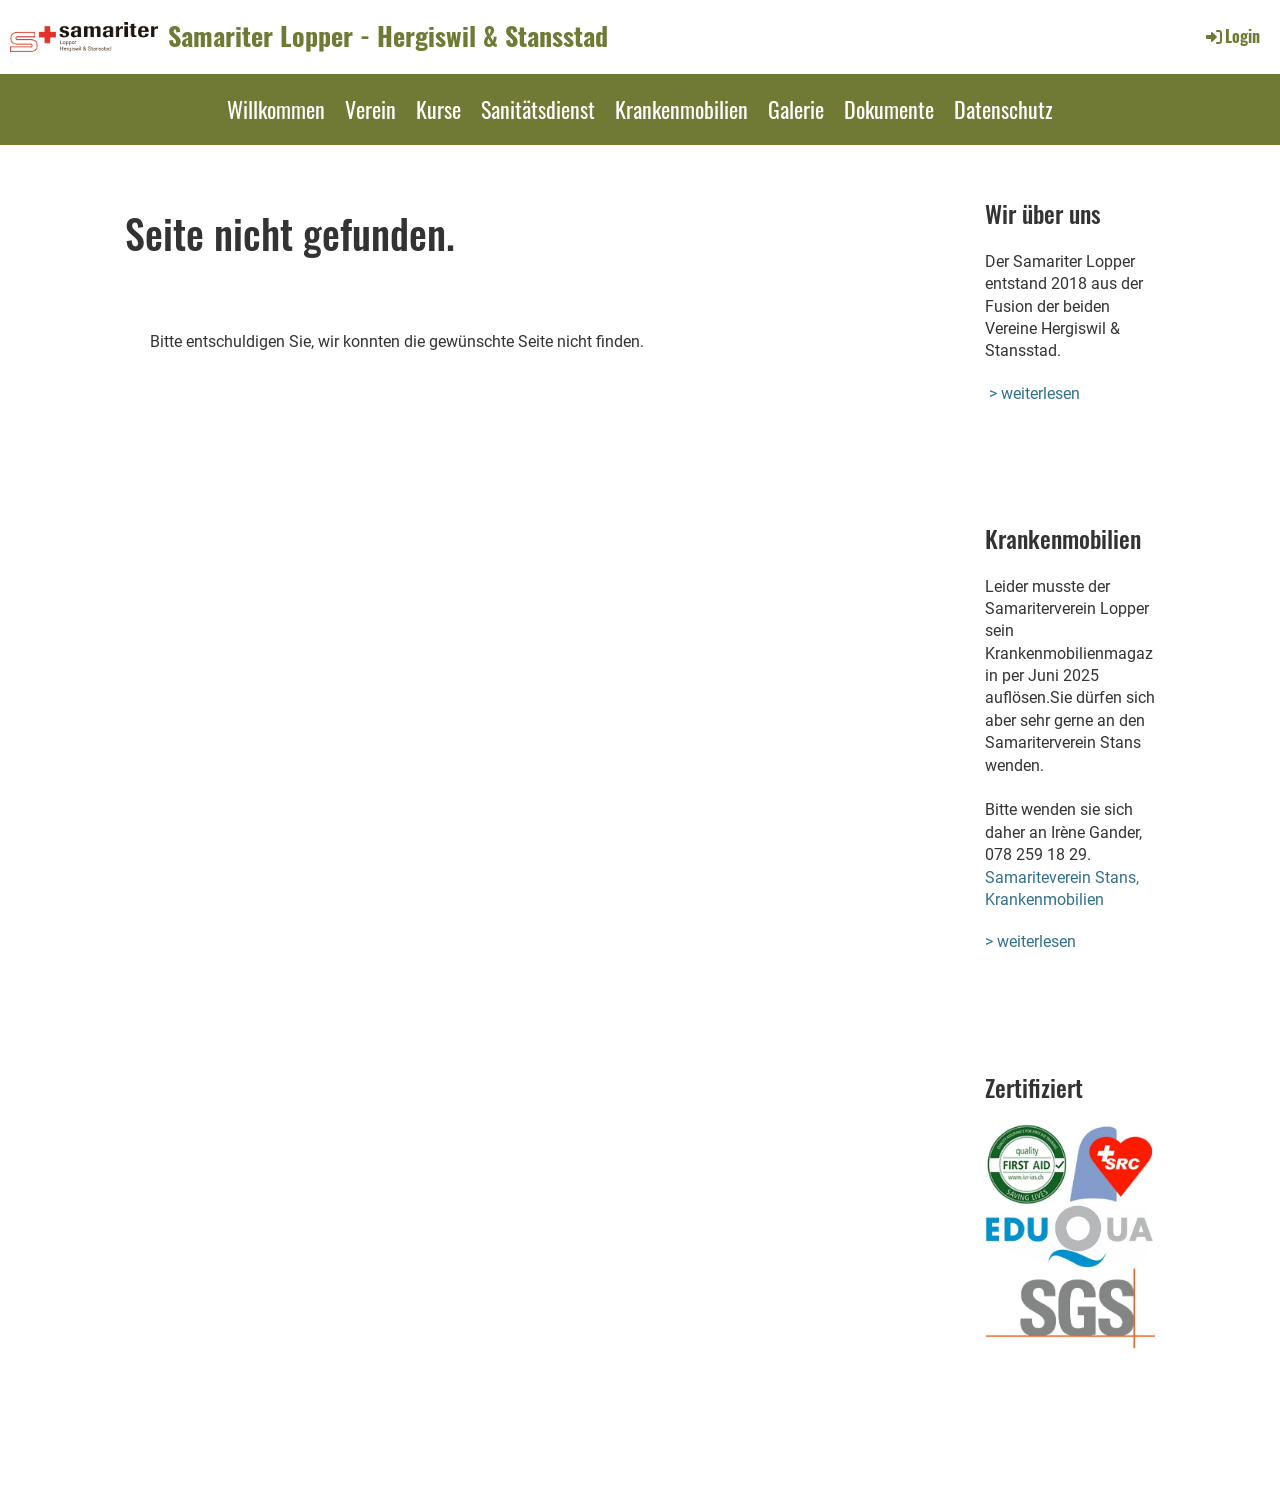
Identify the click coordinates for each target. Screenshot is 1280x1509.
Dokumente (889, 109)
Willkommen (276, 109)
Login (1231, 36)
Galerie (796, 109)
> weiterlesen (1034, 393)
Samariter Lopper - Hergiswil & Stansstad (388, 36)
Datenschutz (1003, 109)
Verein (370, 109)
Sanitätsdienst (538, 109)
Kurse (438, 109)
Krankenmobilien (681, 109)
